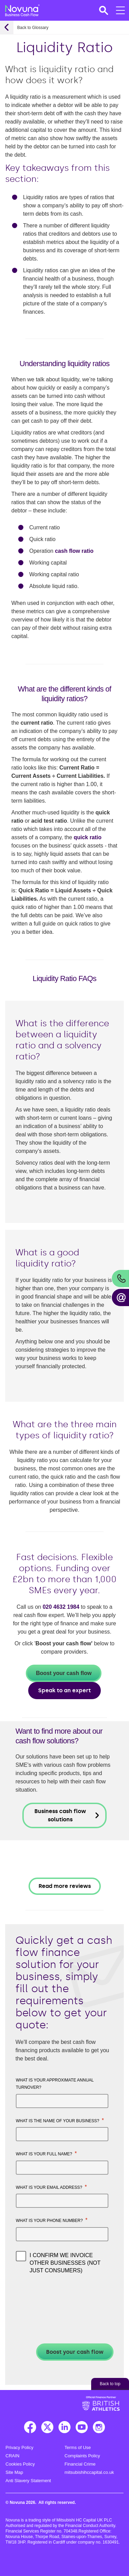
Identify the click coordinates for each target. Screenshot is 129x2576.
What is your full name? (46, 2153)
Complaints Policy (82, 2455)
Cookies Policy (20, 2464)
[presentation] (52, 2294)
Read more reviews (65, 1886)
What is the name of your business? (60, 2120)
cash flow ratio (74, 551)
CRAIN (12, 2455)
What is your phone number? (51, 2220)
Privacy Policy (19, 2447)
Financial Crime (80, 2464)
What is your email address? (51, 2187)
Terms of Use (78, 2447)
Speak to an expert (64, 1690)
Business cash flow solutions (60, 1815)
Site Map (14, 2472)
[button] (103, 10)
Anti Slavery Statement (28, 2480)
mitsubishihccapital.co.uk (89, 2472)
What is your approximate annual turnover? (55, 2084)
